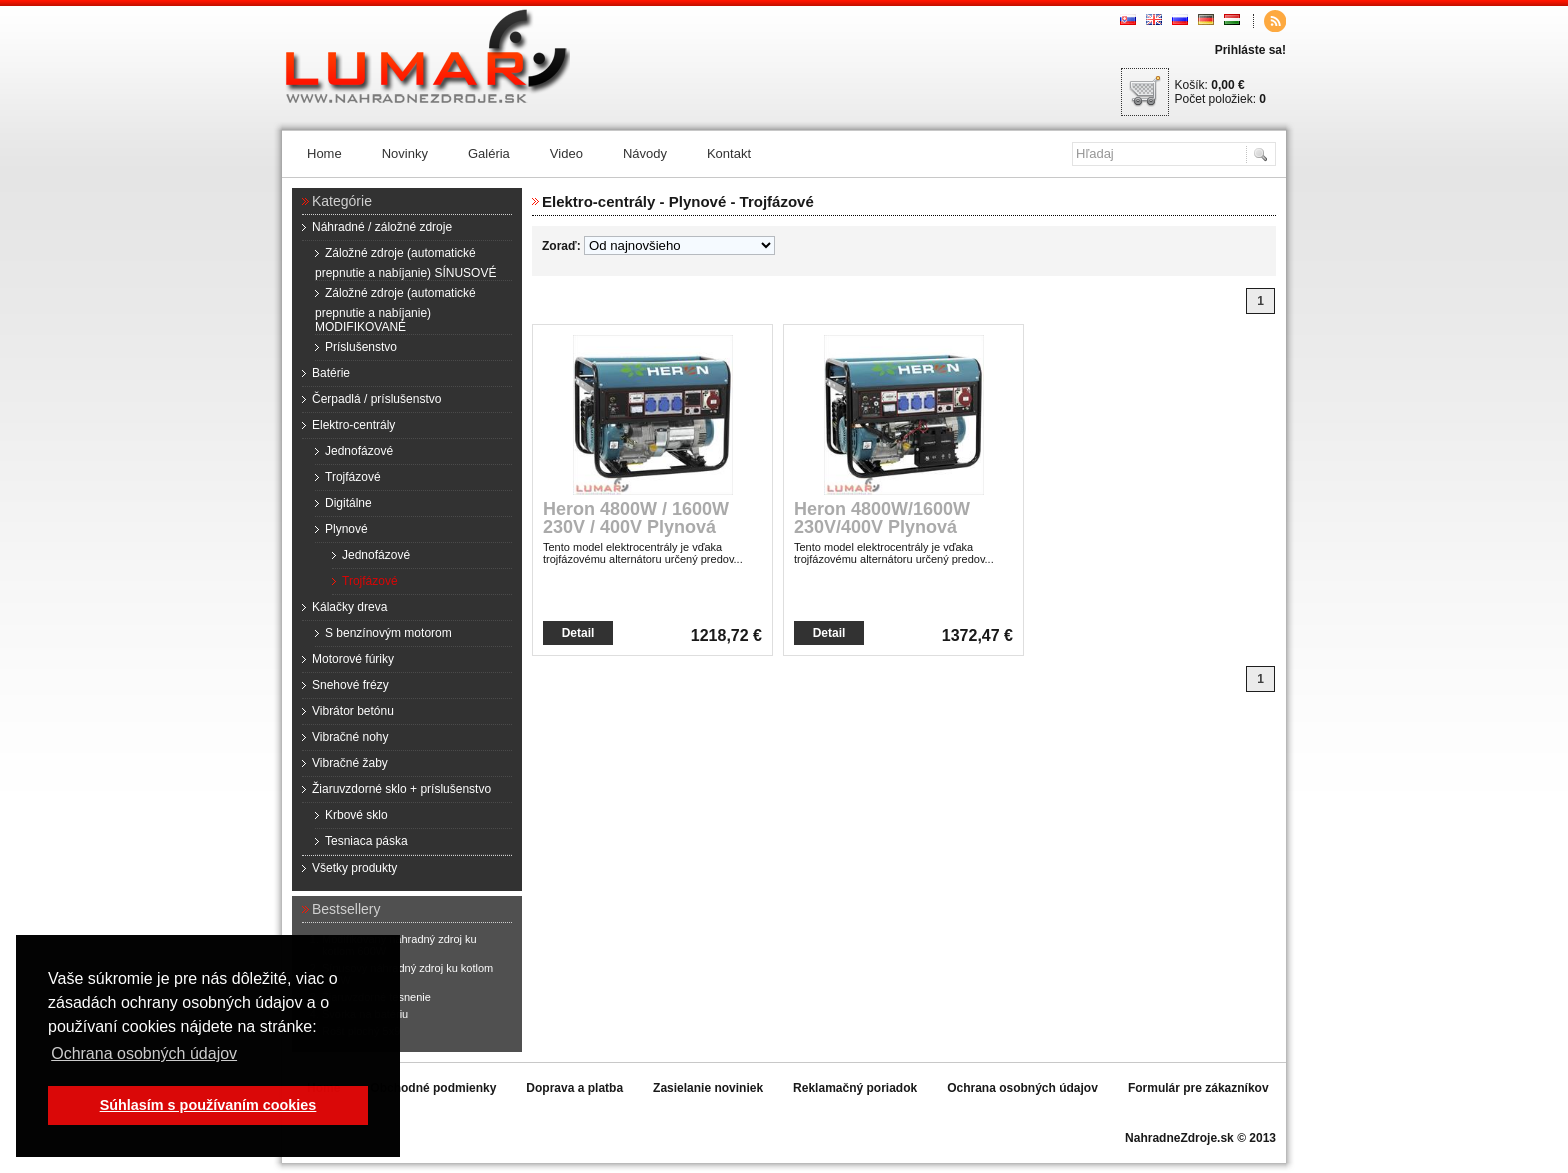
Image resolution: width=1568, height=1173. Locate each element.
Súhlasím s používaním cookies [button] (208, 1105)
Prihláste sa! (1250, 50)
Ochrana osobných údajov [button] (144, 1053)
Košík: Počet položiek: (1220, 92)
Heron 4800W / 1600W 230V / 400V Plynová (636, 518)
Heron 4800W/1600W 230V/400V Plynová (882, 518)
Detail (578, 633)
